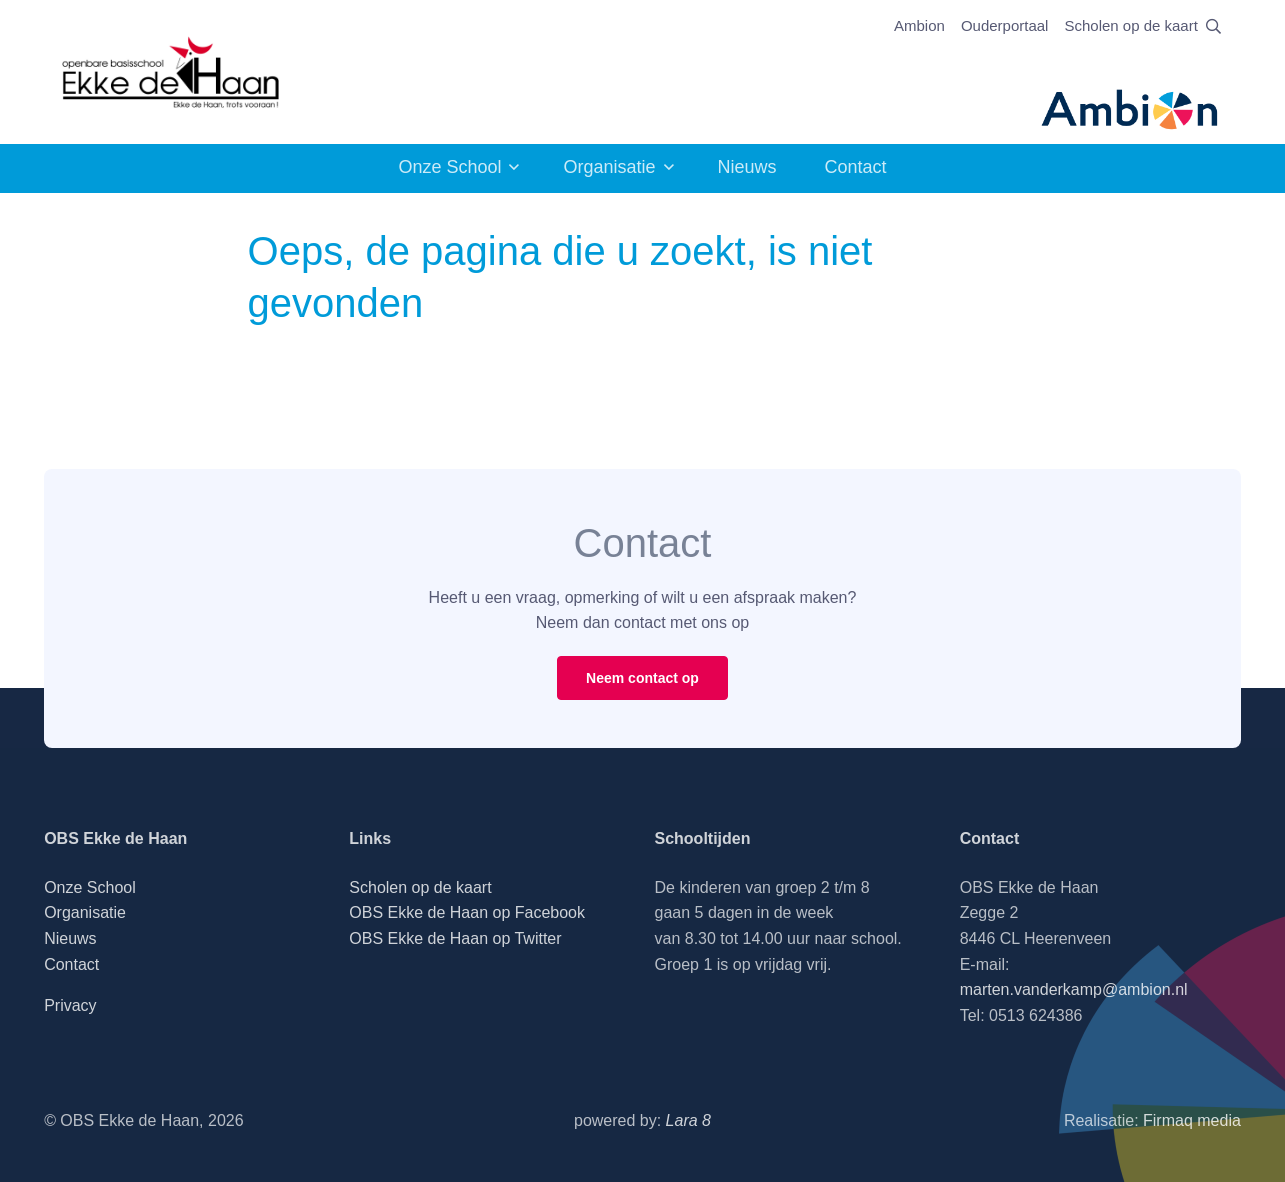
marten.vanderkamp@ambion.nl (1074, 989)
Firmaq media (1192, 1120)
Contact (856, 167)
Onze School (449, 167)
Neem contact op (642, 678)
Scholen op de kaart (1130, 25)
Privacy (70, 1005)
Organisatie (609, 167)
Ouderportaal (1005, 25)
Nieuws (747, 167)
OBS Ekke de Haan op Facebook (467, 912)
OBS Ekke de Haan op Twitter (455, 938)
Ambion (919, 25)
